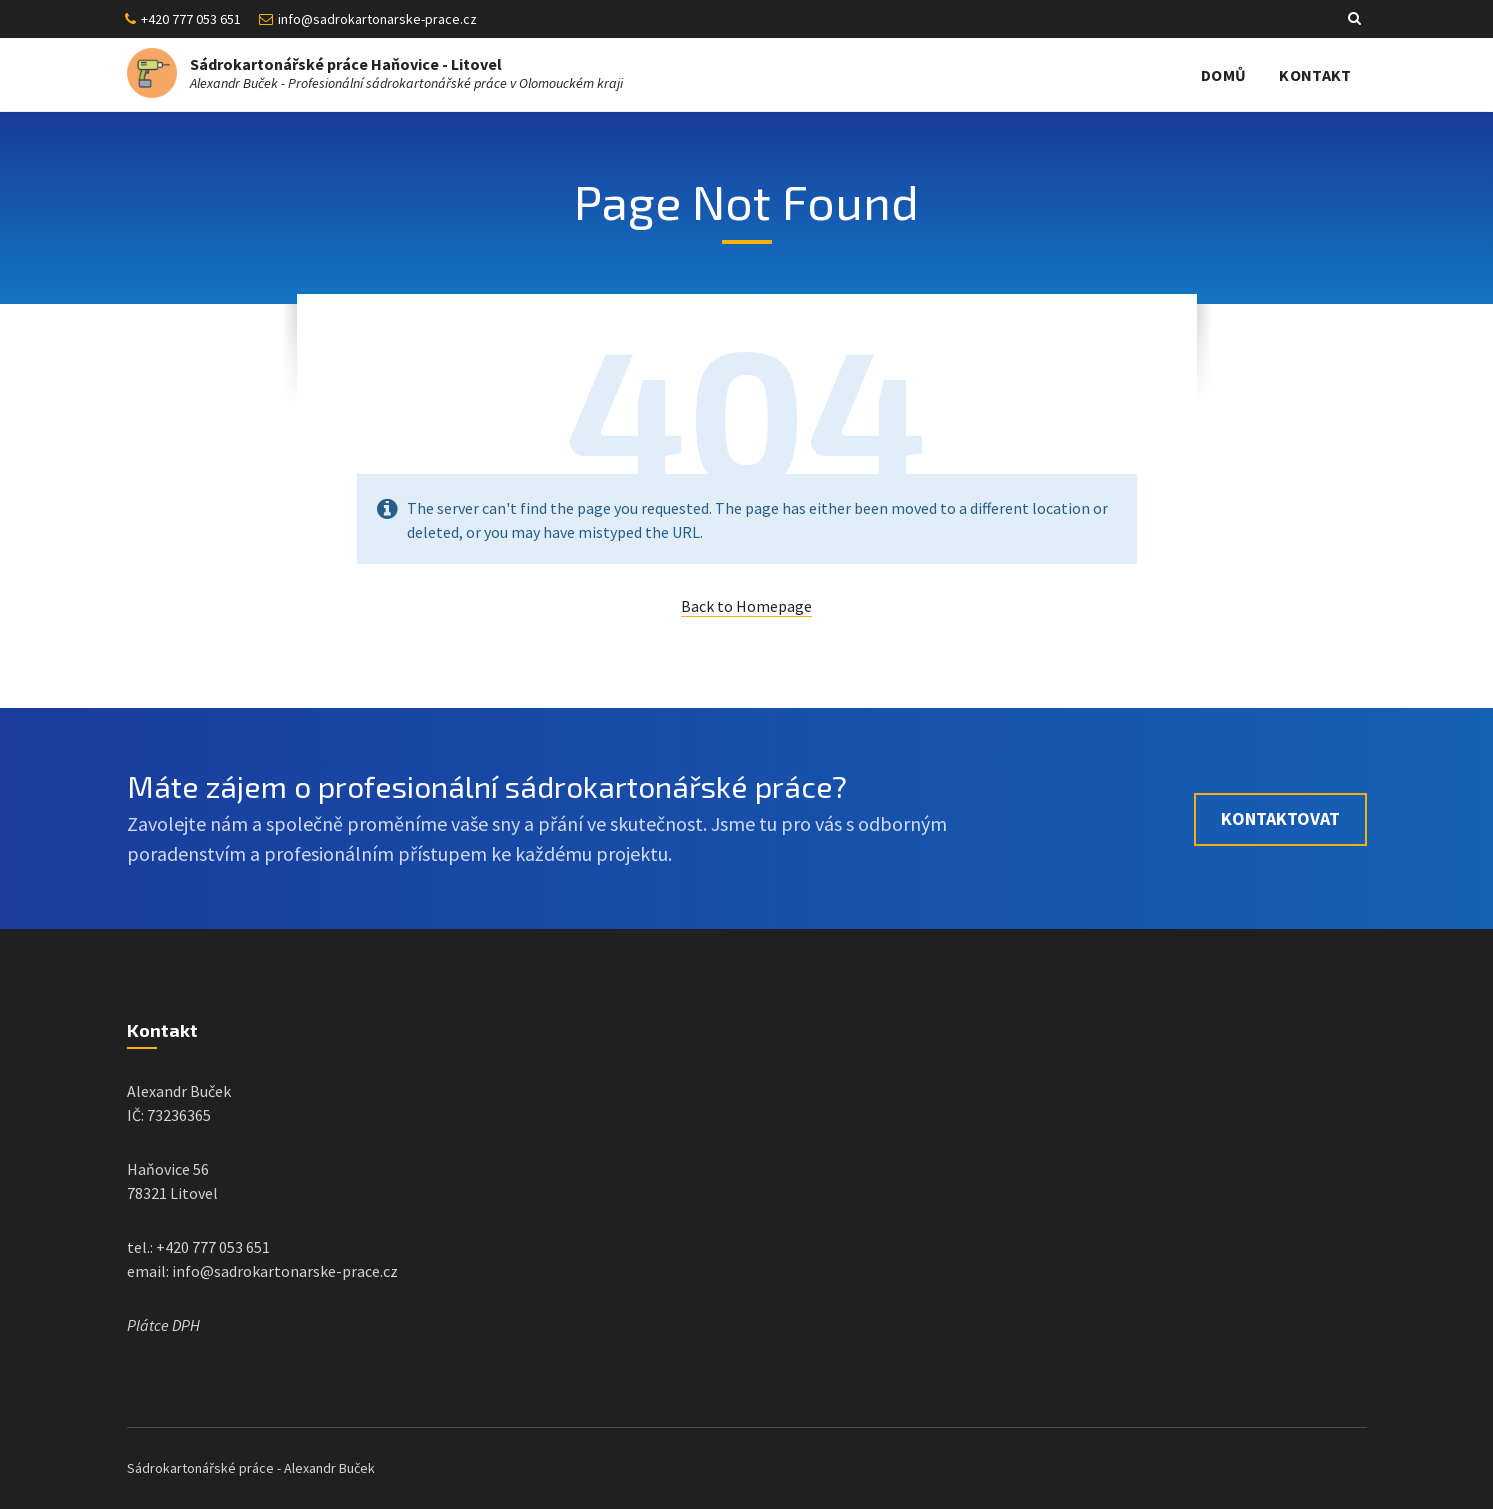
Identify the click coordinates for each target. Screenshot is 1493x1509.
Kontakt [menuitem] (1315, 75)
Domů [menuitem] (1223, 75)
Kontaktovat (1280, 818)
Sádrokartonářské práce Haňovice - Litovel (346, 64)
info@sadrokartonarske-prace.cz (377, 19)
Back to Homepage (746, 606)
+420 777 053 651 (191, 19)
